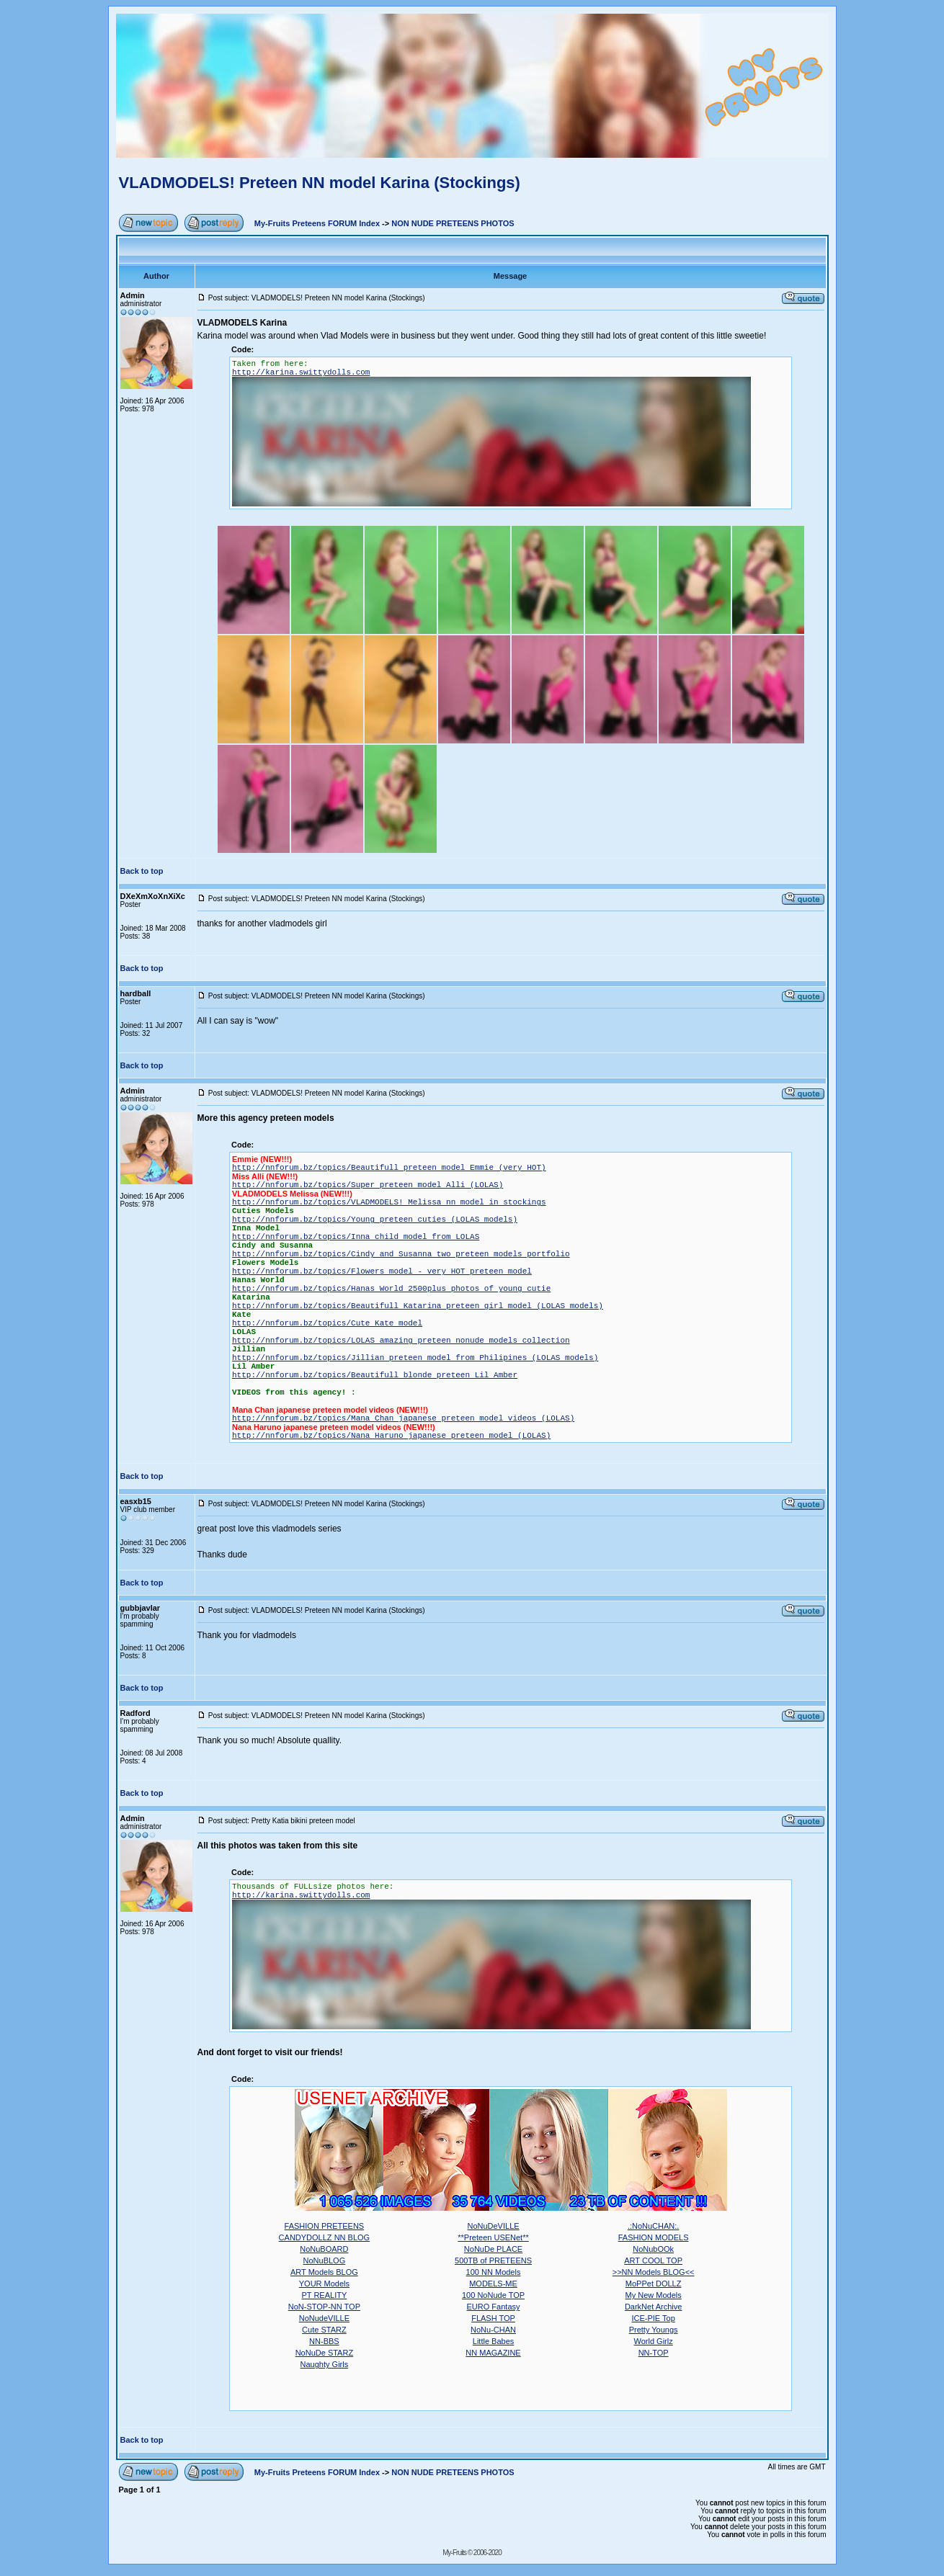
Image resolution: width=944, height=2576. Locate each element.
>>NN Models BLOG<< (654, 2272)
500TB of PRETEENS (493, 2260)
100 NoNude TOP (493, 2295)
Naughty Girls (324, 2364)
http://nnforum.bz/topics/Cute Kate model (327, 1323)
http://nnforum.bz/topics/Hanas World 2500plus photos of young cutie (391, 1288)
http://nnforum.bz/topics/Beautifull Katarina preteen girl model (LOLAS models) (417, 1306)
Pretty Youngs (653, 2329)
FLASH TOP (493, 2318)
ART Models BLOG (324, 2272)
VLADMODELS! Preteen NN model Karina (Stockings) (319, 183)
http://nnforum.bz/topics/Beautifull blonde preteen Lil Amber (374, 1375)
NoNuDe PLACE (493, 2249)
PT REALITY (324, 2295)
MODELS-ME (493, 2283)
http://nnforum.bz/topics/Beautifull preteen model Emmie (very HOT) (389, 1167)
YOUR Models (324, 2283)
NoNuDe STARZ (324, 2352)
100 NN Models (493, 2272)
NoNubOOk (653, 2249)
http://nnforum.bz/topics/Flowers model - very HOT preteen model (382, 1271)
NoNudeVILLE (324, 2318)
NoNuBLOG (324, 2260)
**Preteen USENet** (493, 2237)
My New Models (653, 2295)
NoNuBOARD (324, 2249)
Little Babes (493, 2341)
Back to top (142, 871)
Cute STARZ (324, 2329)
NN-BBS (324, 2341)
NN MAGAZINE (493, 2352)
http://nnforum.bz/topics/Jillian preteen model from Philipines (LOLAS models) (415, 1358)
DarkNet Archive (653, 2306)
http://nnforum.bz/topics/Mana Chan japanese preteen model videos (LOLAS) (403, 1418)
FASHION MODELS (653, 2237)
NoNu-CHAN (493, 2329)
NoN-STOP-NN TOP (324, 2306)
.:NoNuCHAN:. (654, 2226)
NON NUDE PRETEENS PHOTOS (452, 223)
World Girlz (653, 2341)
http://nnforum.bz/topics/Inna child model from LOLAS (355, 1237)
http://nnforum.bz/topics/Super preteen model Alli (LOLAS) (367, 1185)
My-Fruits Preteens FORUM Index (317, 223)
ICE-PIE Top (652, 2318)
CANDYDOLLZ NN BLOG (324, 2237)
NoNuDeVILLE (493, 2226)
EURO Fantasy (493, 2306)
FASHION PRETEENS (325, 2226)
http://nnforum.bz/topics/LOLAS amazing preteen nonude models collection (401, 1340)
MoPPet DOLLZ (653, 2283)
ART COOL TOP (653, 2260)
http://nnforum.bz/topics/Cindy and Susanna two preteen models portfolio (401, 1254)
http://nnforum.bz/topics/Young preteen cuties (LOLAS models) (374, 1219)
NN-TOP (653, 2352)
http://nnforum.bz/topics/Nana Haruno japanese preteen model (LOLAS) (391, 1435)
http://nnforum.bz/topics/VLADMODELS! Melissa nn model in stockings (389, 1202)
